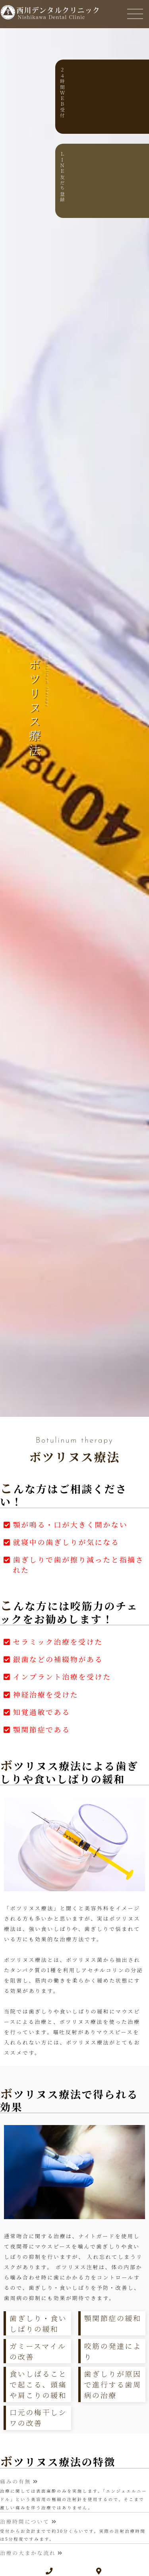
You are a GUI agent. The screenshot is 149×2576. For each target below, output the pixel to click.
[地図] (99, 2570)
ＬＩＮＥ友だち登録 (137, 177)
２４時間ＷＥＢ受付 (137, 93)
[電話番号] (50, 2570)
